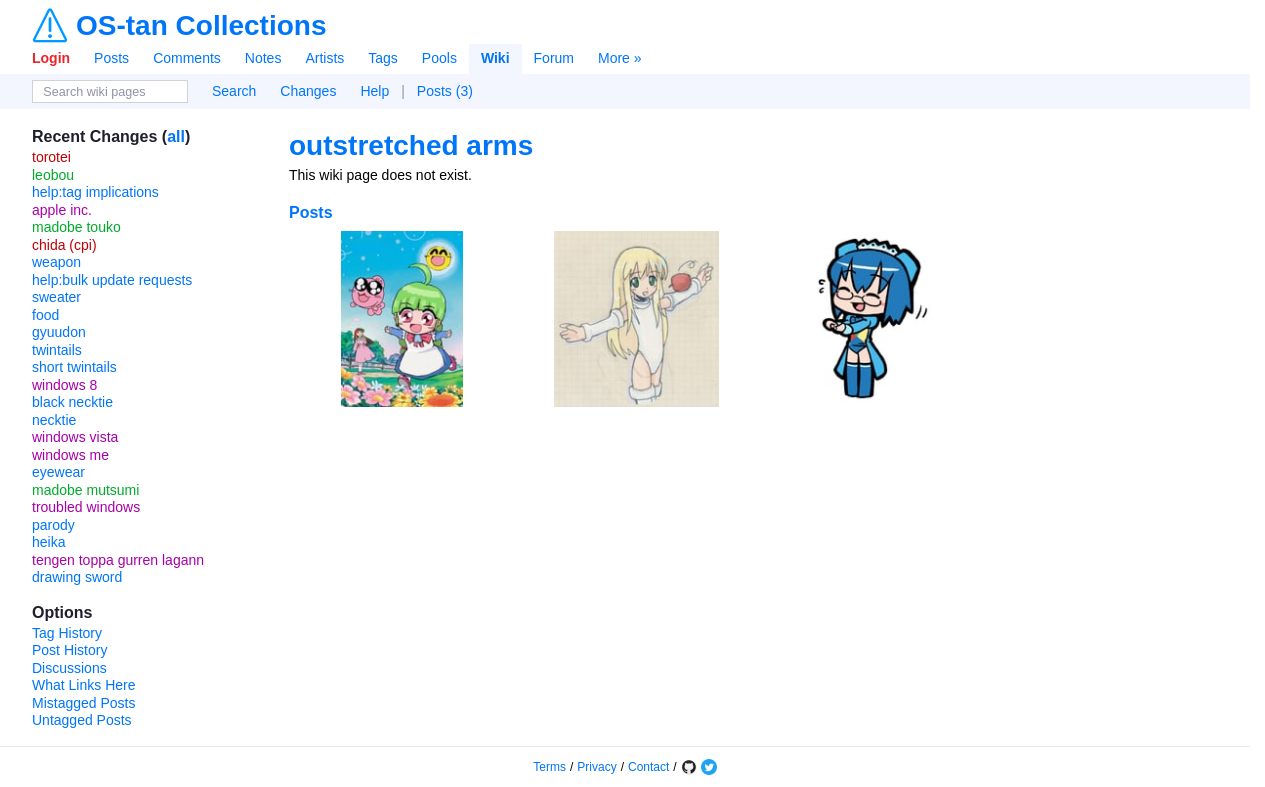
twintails (57, 350)
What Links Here (83, 685)
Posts (111, 58)
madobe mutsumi (85, 490)
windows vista (75, 437)
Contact (648, 767)
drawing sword (77, 577)
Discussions (69, 668)
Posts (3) (445, 91)
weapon (56, 262)
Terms (549, 767)
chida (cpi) (64, 245)
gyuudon (59, 332)
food (45, 315)
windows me (70, 455)
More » (620, 58)
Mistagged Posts (84, 703)
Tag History (67, 633)
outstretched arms (411, 145)
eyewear (58, 472)
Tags (383, 58)
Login (51, 58)
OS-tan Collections (201, 26)
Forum (554, 58)
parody (53, 525)
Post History (69, 650)
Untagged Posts (82, 720)
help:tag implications (95, 192)
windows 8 (64, 385)
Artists (324, 58)
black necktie (72, 402)
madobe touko (76, 227)
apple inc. (62, 210)
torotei (51, 157)
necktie (54, 420)
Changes (308, 91)
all (176, 136)
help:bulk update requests (112, 280)
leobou (53, 175)
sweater (56, 297)
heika (48, 542)
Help (374, 91)
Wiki (495, 58)
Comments (187, 58)
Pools (439, 58)
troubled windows (86, 507)
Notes (263, 58)
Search (234, 91)
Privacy (596, 767)
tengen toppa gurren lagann (118, 560)
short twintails (74, 367)
